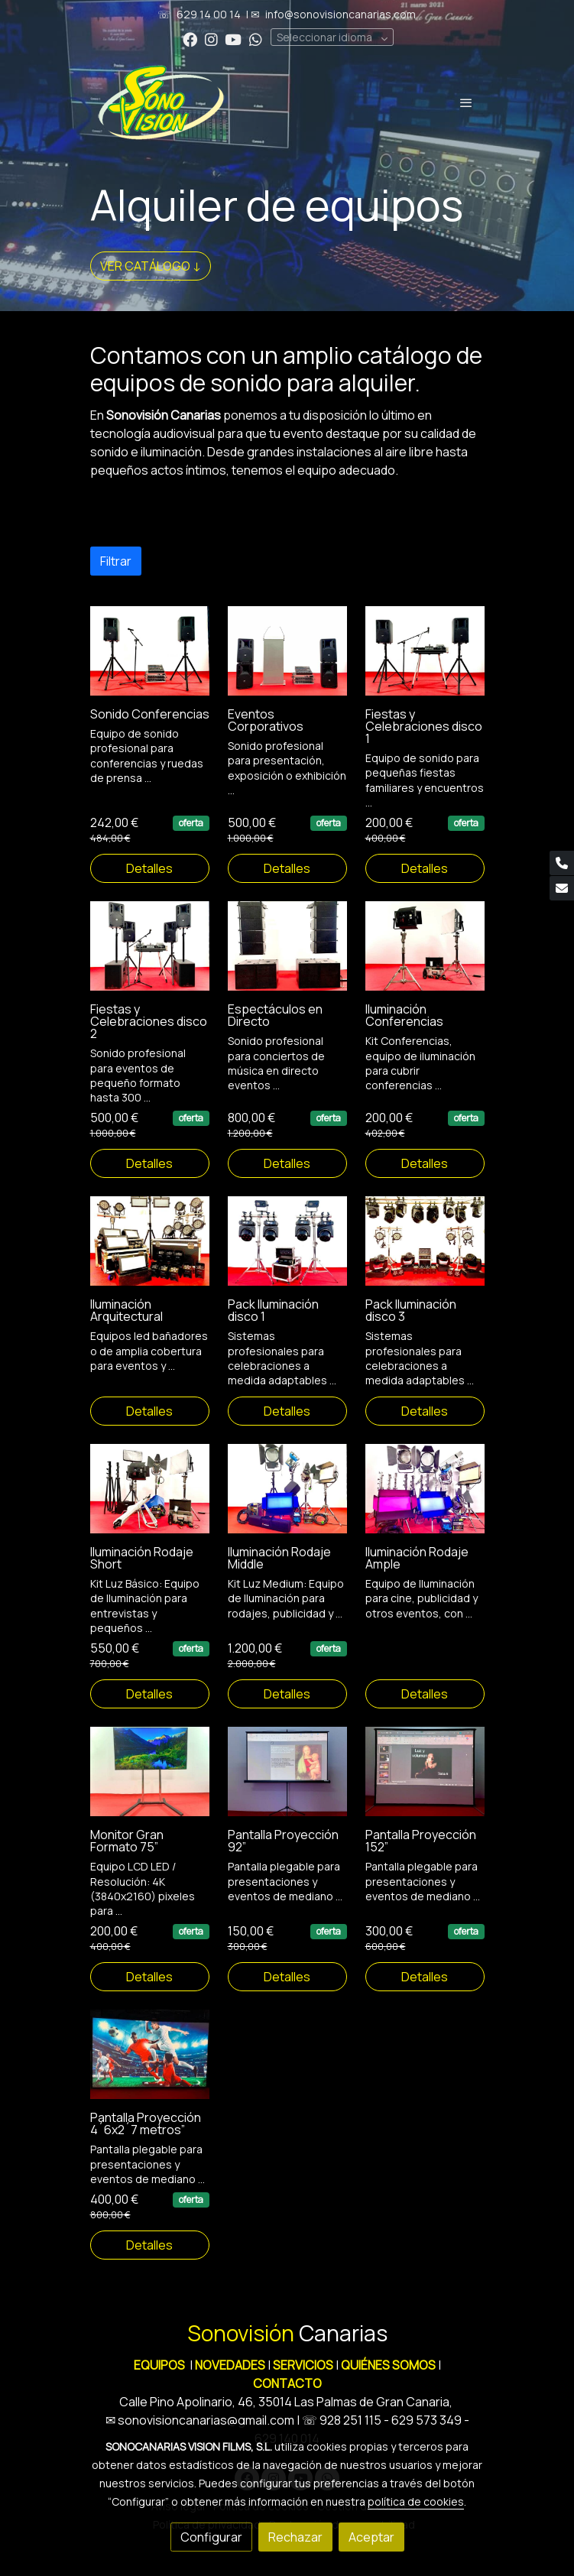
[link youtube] (233, 38)
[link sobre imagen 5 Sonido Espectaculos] (287, 958)
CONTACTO (287, 2383)
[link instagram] (211, 38)
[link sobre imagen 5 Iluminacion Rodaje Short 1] (149, 1500)
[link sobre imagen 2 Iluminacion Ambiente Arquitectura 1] (149, 1253)
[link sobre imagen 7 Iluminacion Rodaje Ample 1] (425, 1500)
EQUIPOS (159, 2365)
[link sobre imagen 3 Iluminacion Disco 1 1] (287, 1253)
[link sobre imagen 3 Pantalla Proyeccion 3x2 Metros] (425, 1783)
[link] (161, 102)
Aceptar (371, 2537)
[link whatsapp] (255, 38)
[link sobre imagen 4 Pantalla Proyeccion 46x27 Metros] (149, 2066)
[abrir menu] (466, 102)
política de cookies (416, 2501)
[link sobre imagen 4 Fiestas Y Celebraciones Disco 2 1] (149, 958)
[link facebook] (190, 38)
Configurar (211, 2537)
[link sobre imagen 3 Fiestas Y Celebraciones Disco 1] (425, 662)
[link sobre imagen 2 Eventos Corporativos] (287, 662)
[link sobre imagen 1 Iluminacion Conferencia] (425, 958)
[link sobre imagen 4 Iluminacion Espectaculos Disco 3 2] (425, 1253)
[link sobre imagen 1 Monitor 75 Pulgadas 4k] (149, 1783)
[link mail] (562, 888)
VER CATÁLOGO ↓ (150, 266)
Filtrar (115, 572)
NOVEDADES (231, 2365)
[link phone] (562, 863)
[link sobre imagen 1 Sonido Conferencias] (149, 662)
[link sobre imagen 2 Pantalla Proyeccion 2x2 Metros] (287, 1783)
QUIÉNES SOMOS (388, 2365)
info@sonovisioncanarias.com (340, 14)
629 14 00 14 (209, 14)
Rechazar (295, 2537)
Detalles (149, 880)
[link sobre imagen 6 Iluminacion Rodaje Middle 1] (287, 1500)
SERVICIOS (303, 2365)
